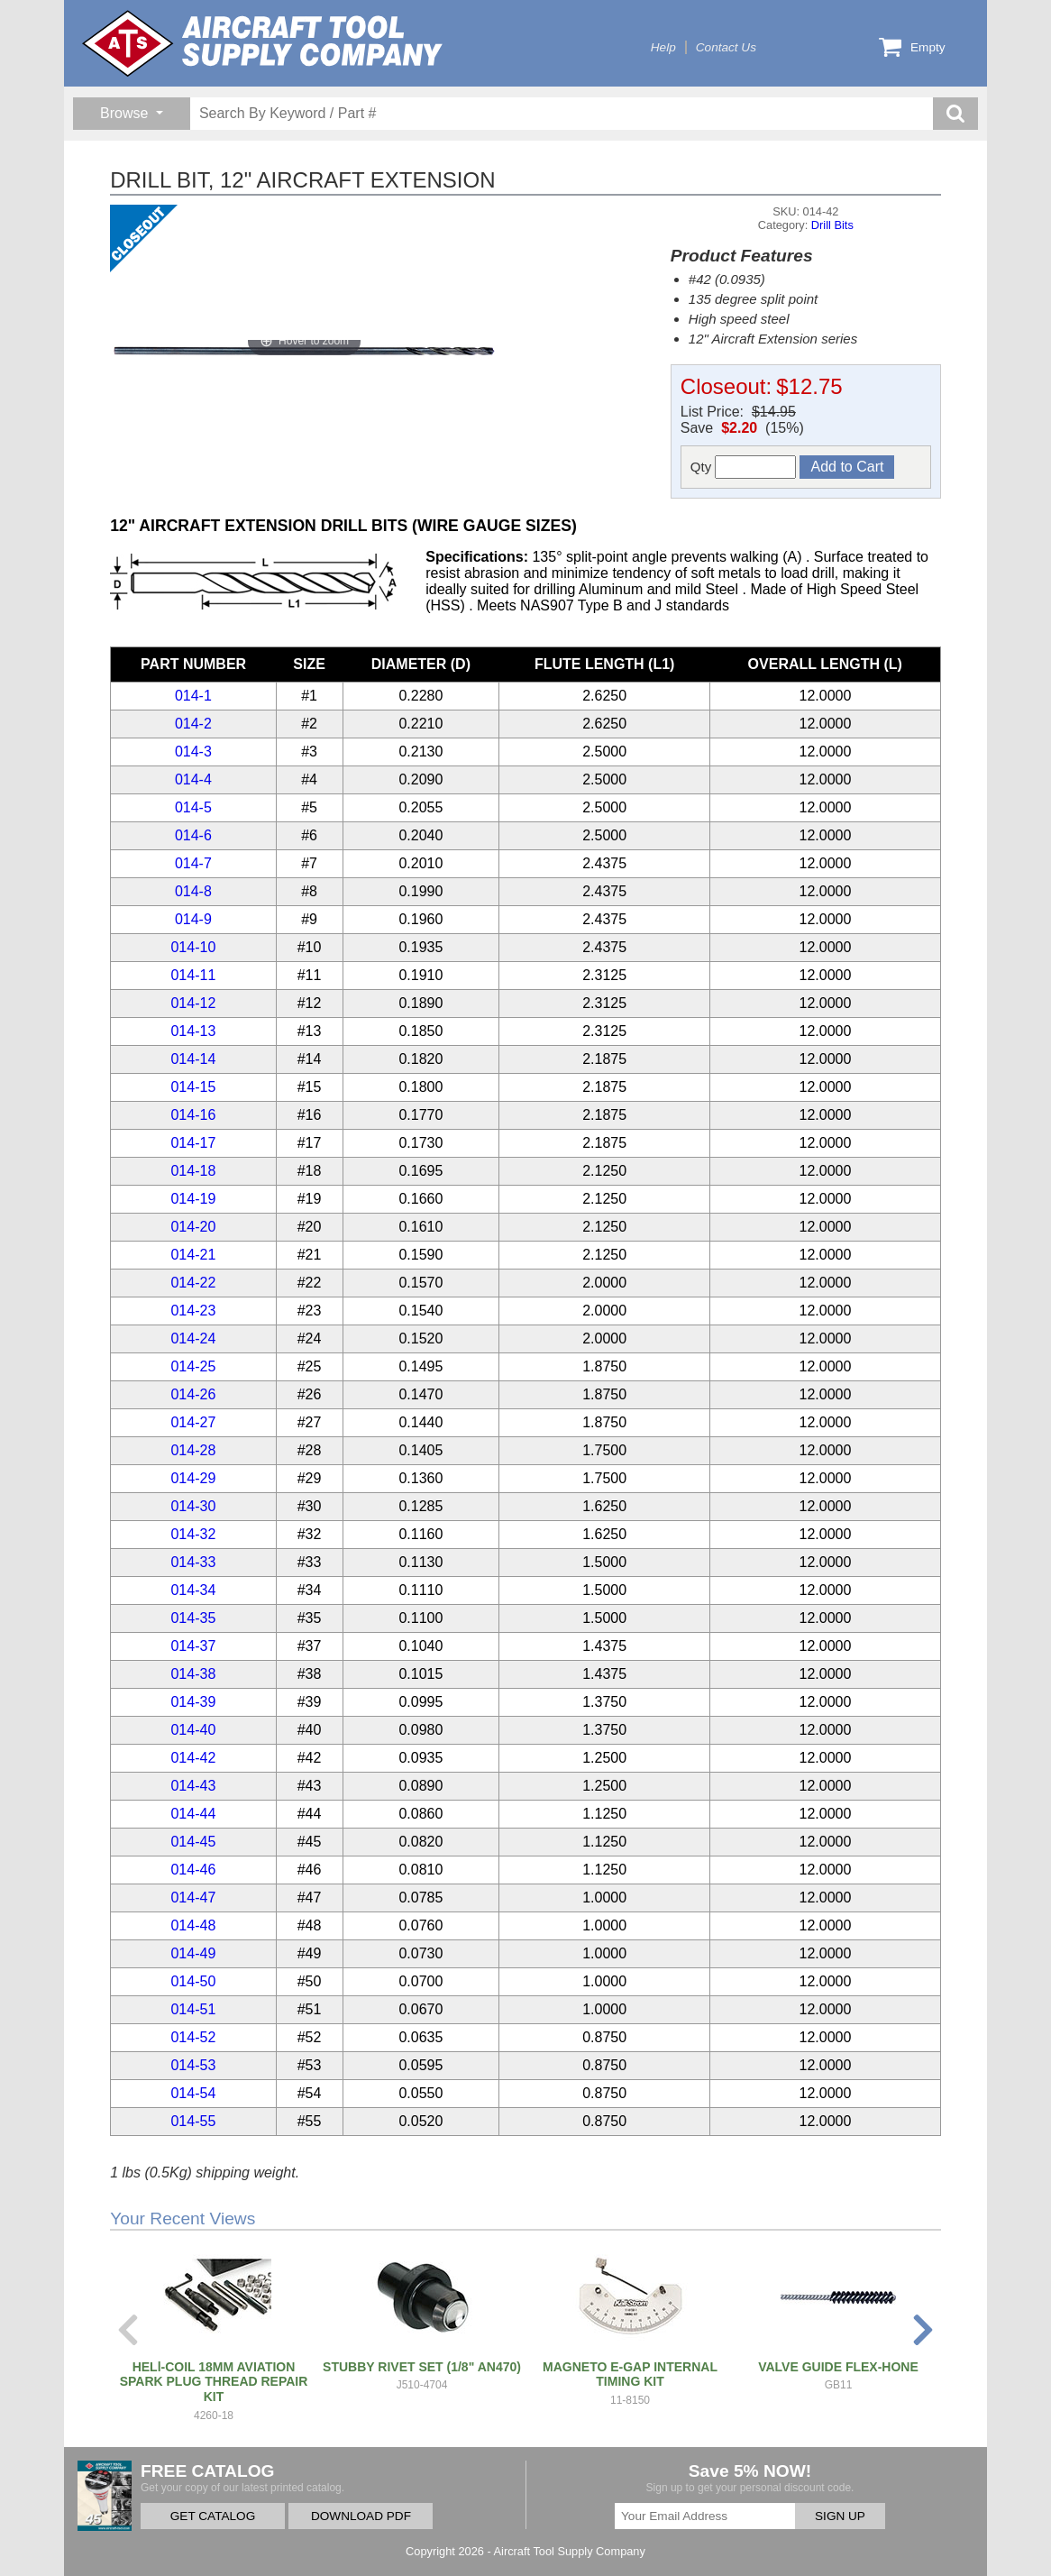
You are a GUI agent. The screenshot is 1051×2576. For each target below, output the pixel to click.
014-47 (192, 1897)
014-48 (192, 1925)
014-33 (192, 1562)
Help (663, 47)
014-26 (192, 1394)
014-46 (192, 1869)
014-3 (193, 751)
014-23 (192, 1310)
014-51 (192, 2009)
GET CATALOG (212, 2516)
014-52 (192, 2037)
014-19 (192, 1198)
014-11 (192, 975)
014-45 (192, 1841)
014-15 (192, 1087)
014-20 (192, 1226)
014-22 (192, 1282)
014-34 (192, 1590)
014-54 (192, 2093)
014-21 (192, 1254)
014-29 (192, 1478)
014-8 (193, 891)
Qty (743, 467)
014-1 (193, 695)
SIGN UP (840, 2516)
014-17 (192, 1142)
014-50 (192, 1981)
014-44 (192, 1813)
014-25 (192, 1366)
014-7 (193, 863)
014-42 (192, 1757)
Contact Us (726, 47)
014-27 (192, 1422)
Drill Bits (832, 225)
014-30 (192, 1506)
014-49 (192, 1953)
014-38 (192, 1674)
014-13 (192, 1031)
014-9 (193, 919)
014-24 (192, 1338)
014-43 (192, 1785)
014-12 (192, 1003)
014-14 (192, 1059)
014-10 (192, 947)
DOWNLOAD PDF (361, 2516)
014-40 (192, 1729)
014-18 (192, 1170)
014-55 (192, 2121)
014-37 (192, 1646)
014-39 (192, 1702)
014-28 (192, 1450)
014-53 (192, 2065)
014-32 (192, 1534)
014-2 (193, 723)
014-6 (193, 835)
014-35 (192, 1618)
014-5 (193, 807)
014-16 (192, 1115)
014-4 (193, 779)
